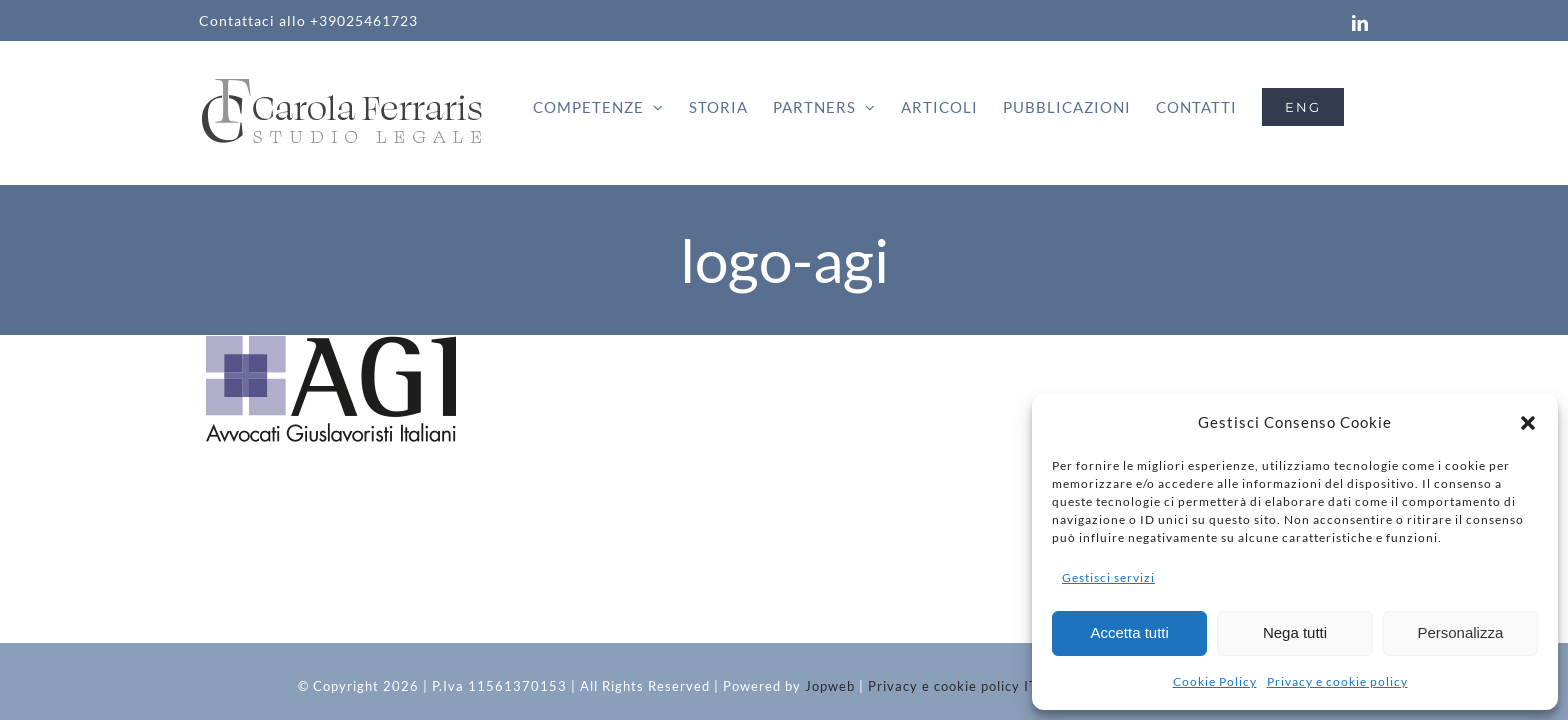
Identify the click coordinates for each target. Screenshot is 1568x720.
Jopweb (830, 686)
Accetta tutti (1129, 632)
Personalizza (1460, 632)
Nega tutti (1295, 632)
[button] (1528, 423)
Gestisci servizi (1108, 577)
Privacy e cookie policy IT (953, 686)
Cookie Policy (1215, 681)
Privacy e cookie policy (1337, 681)
